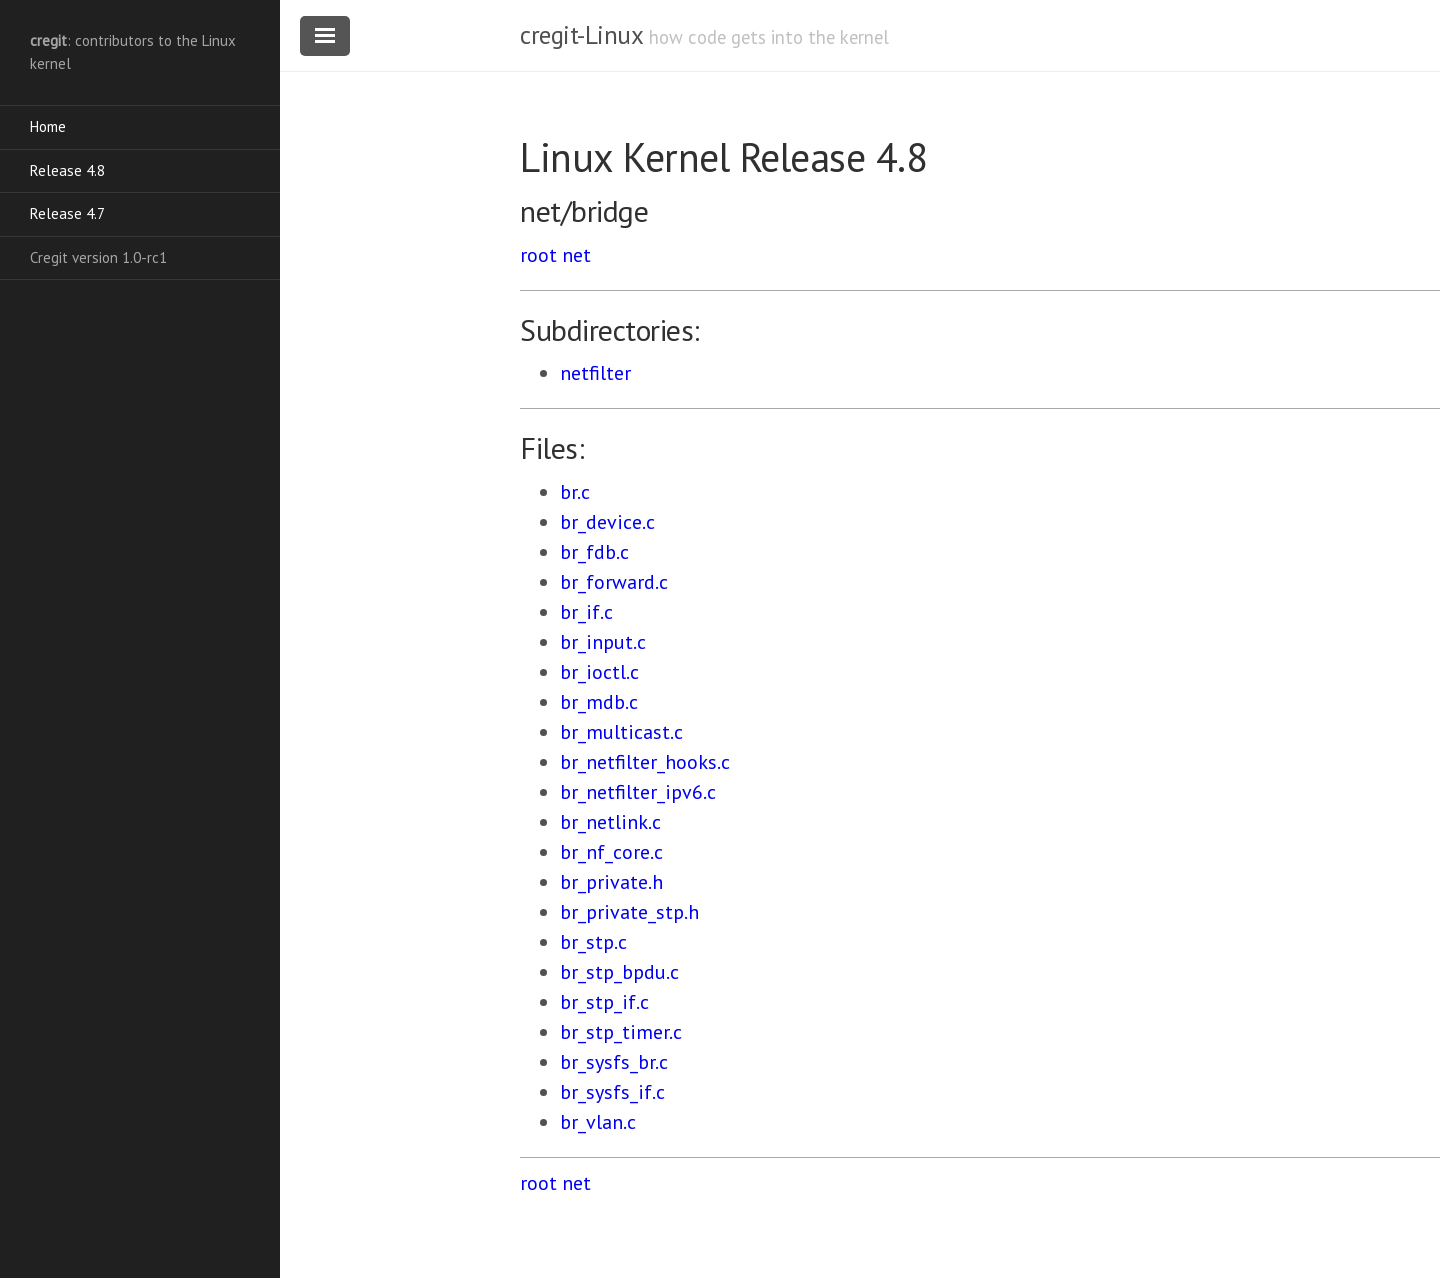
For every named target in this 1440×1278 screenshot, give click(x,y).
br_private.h (611, 882)
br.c (575, 492)
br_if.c (586, 612)
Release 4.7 (67, 213)
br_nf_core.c (611, 852)
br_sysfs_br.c (614, 1062)
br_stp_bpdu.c (619, 972)
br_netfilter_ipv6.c (638, 792)
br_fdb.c (594, 552)
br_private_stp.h (629, 912)
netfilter (595, 373)
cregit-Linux (581, 35)
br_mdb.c (599, 702)
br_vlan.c (598, 1122)
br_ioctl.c (599, 672)
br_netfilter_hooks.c (645, 762)
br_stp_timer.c (621, 1032)
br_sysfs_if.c (612, 1092)
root (538, 255)
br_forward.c (614, 582)
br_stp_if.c (604, 1002)
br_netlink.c (610, 822)
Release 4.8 (67, 170)
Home (48, 126)
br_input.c (603, 642)
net (576, 255)
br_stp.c (593, 942)
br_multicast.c (621, 732)
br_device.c (607, 522)
